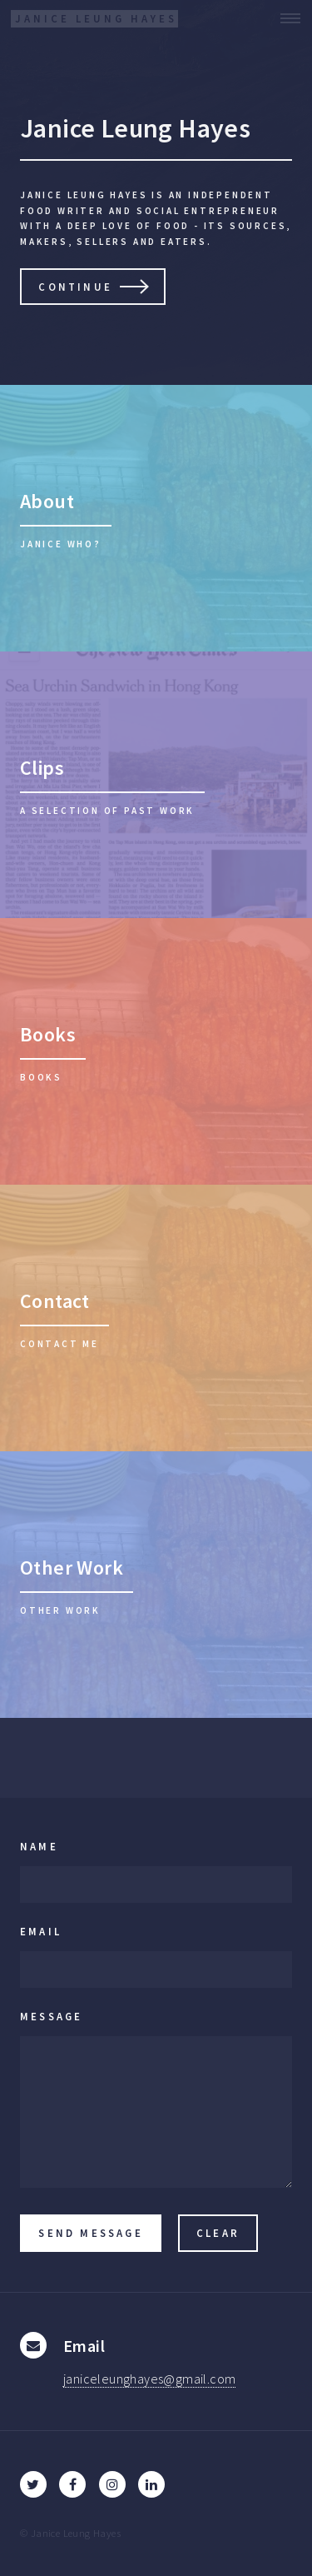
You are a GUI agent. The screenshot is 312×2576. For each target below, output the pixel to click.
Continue (75, 286)
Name (39, 1846)
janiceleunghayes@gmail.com (149, 2378)
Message (51, 2016)
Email (41, 1931)
